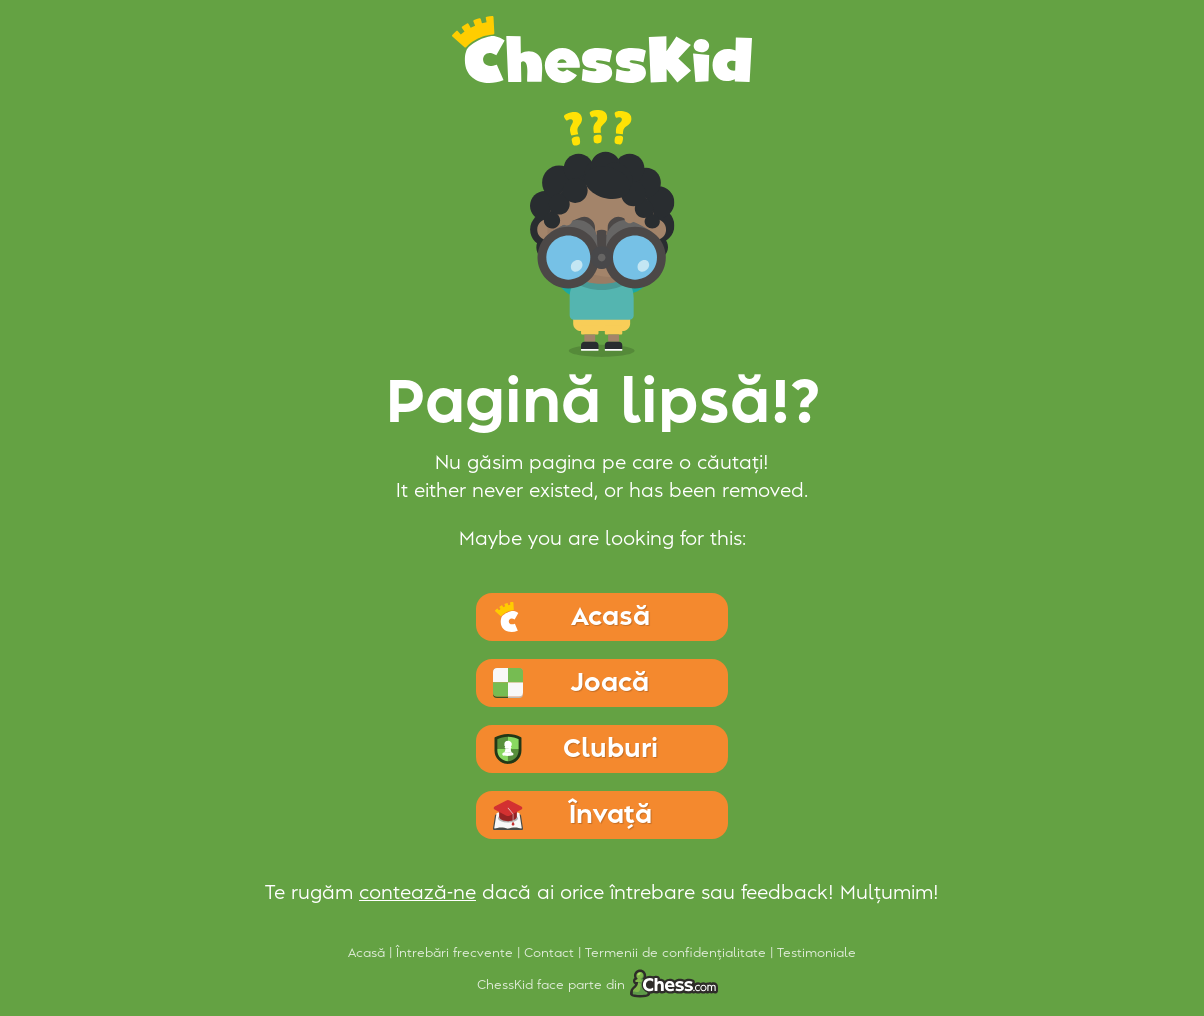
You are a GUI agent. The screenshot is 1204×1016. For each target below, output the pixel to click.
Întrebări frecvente (456, 953)
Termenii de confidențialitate (677, 953)
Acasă (368, 953)
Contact (551, 953)
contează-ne (417, 893)
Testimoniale (816, 953)
